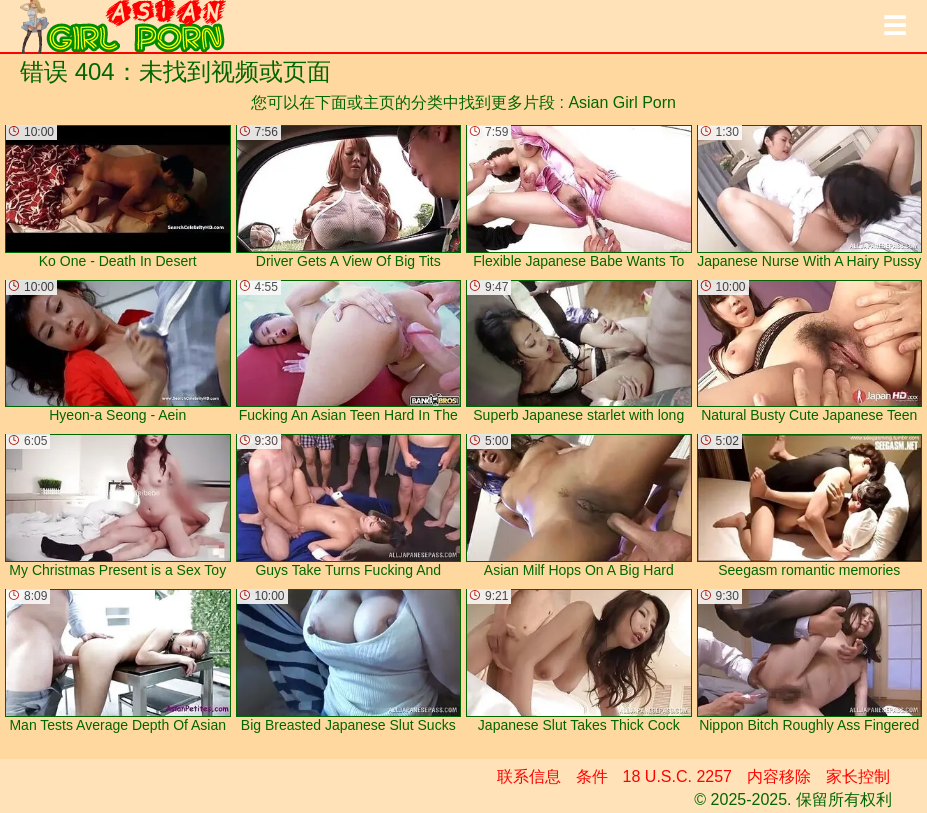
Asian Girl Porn (622, 102)
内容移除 (779, 776)
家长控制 (858, 776)
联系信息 (529, 776)
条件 (592, 776)
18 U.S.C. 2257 (677, 776)
